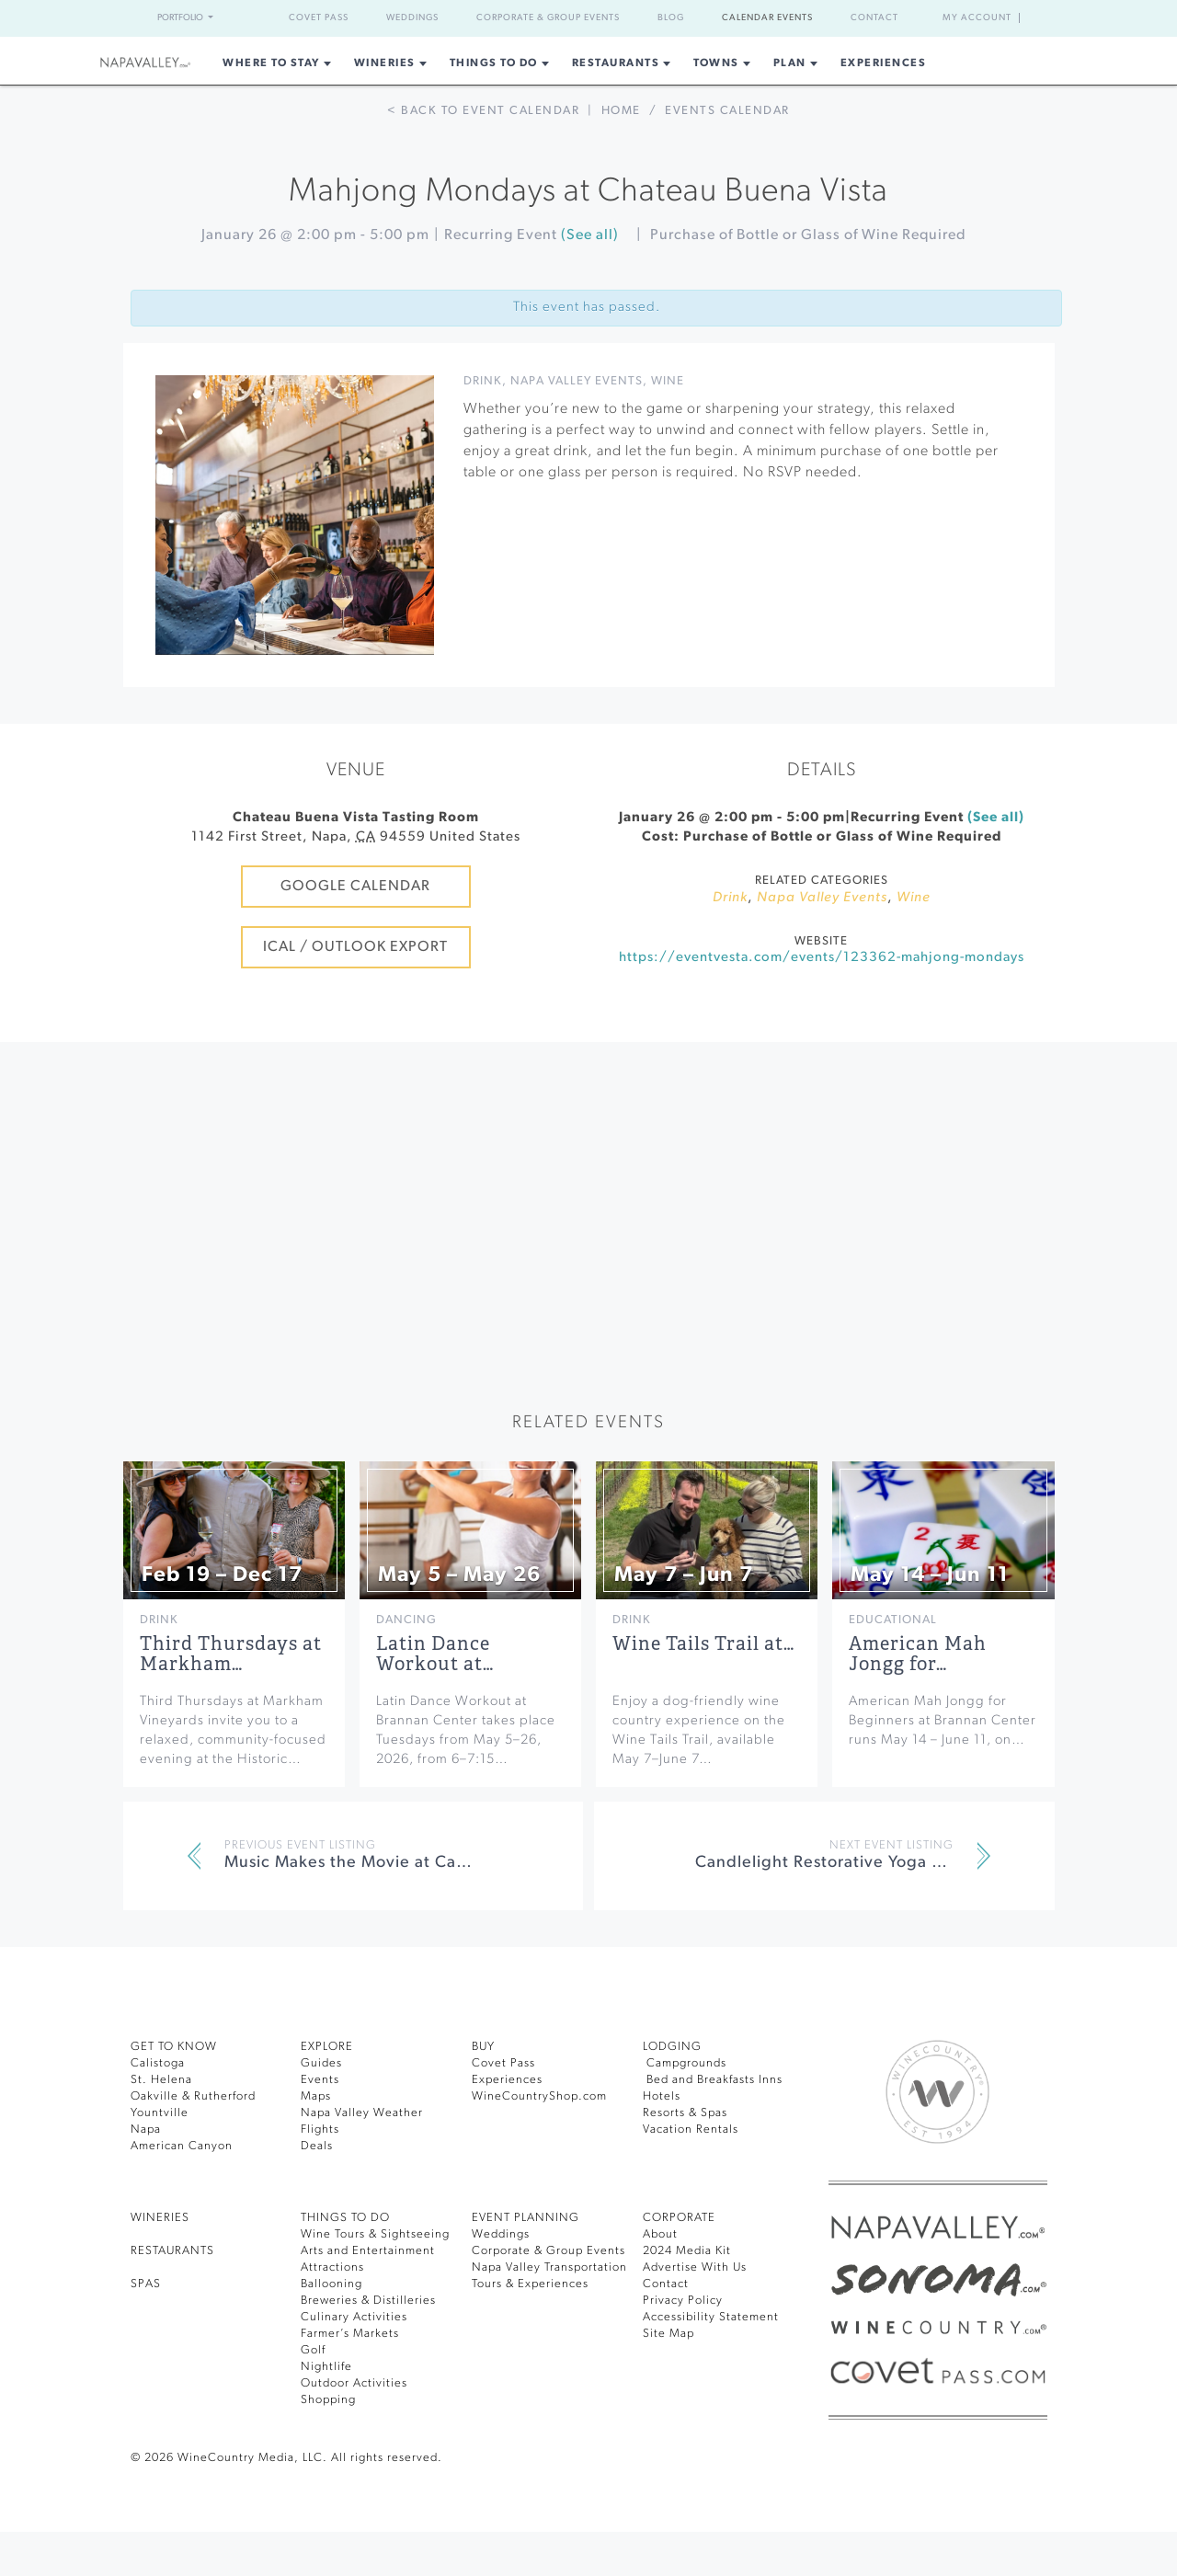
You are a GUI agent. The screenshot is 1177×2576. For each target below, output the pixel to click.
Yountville (160, 2113)
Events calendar (727, 111)
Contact (874, 18)
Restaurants (616, 63)
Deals (317, 2146)
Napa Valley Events (576, 381)
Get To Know (174, 2047)
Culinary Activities (354, 2317)
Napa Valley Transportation (549, 2267)
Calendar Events (767, 18)
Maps (316, 2096)
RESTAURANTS (172, 2251)
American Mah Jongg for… (918, 1654)
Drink (482, 381)
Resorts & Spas (685, 2113)
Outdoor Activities (354, 2383)
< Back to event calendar (483, 111)
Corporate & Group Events (548, 18)
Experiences (883, 63)
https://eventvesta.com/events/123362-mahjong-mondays (821, 958)
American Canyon (182, 2146)
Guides (321, 2063)
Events (320, 2080)
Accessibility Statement (711, 2317)
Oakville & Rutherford (193, 2096)
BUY (483, 2047)
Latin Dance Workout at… (435, 1654)
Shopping (328, 2400)
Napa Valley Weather (362, 2113)
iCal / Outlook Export (355, 947)
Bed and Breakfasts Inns (713, 2080)
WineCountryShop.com (539, 2096)
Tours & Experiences (530, 2284)
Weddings (412, 18)
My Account (977, 18)
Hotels (661, 2096)
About (660, 2234)
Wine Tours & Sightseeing (375, 2234)
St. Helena (161, 2080)
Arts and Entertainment (368, 2251)
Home (621, 111)
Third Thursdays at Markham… (231, 1654)
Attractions (332, 2267)
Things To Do (494, 63)
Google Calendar (355, 886)
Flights (320, 2129)
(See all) (590, 235)
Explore (327, 2047)
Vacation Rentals (690, 2129)
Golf (313, 2350)
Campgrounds (684, 2063)
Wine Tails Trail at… (703, 1643)
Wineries (385, 63)
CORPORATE (679, 2218)
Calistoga (158, 2063)
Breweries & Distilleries (368, 2301)
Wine (667, 381)
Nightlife (326, 2367)
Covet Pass (319, 18)
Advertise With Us (695, 2267)
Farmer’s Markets (350, 2334)
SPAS (146, 2284)
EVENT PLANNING (525, 2218)
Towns (716, 63)
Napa (146, 2129)
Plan (789, 63)
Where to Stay (271, 63)
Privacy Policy (683, 2301)
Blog (670, 18)
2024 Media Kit (687, 2251)
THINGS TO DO (345, 2218)
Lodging (672, 2047)
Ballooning (331, 2284)
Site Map (668, 2334)
